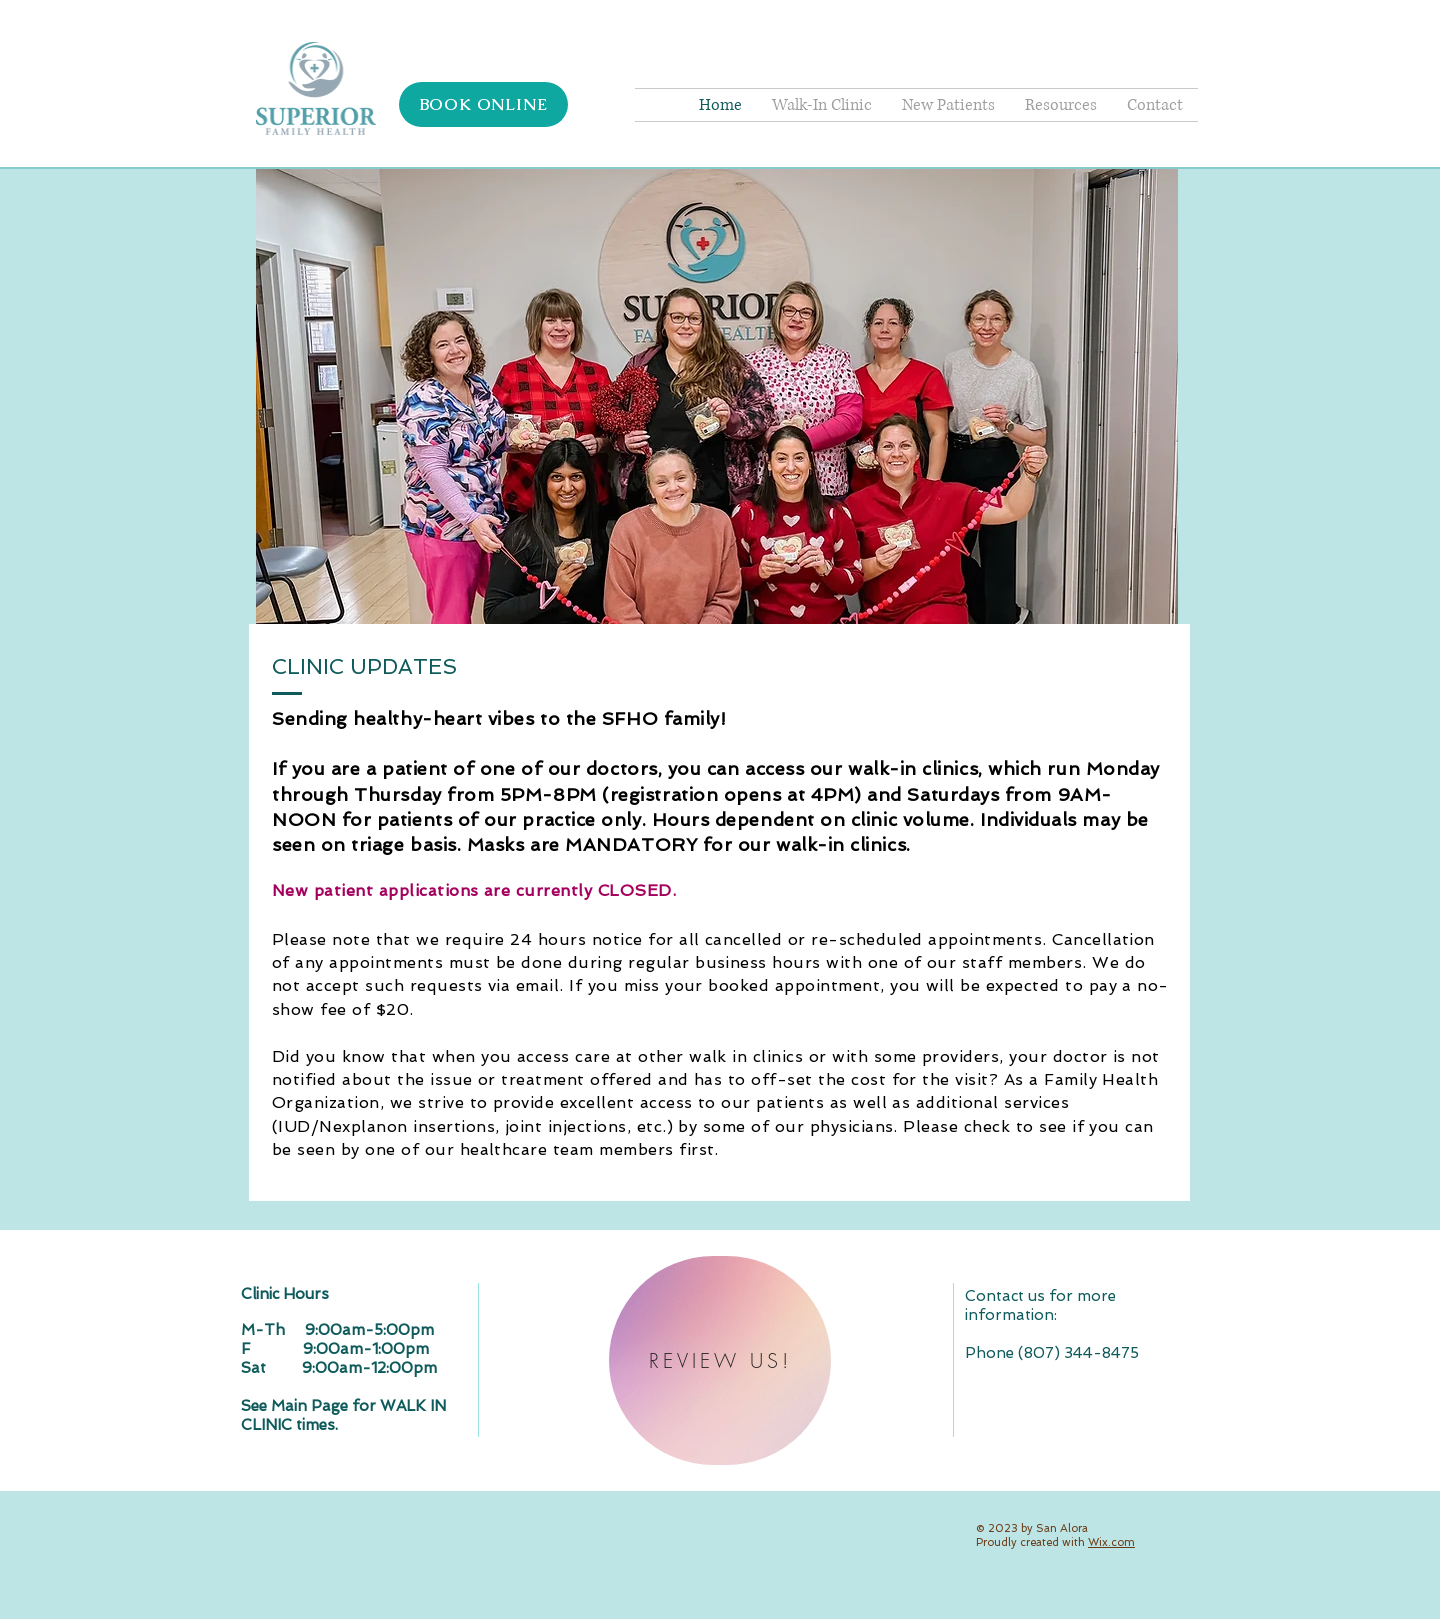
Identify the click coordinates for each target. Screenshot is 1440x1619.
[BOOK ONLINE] (483, 104)
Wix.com (1111, 1542)
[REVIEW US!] (720, 1360)
